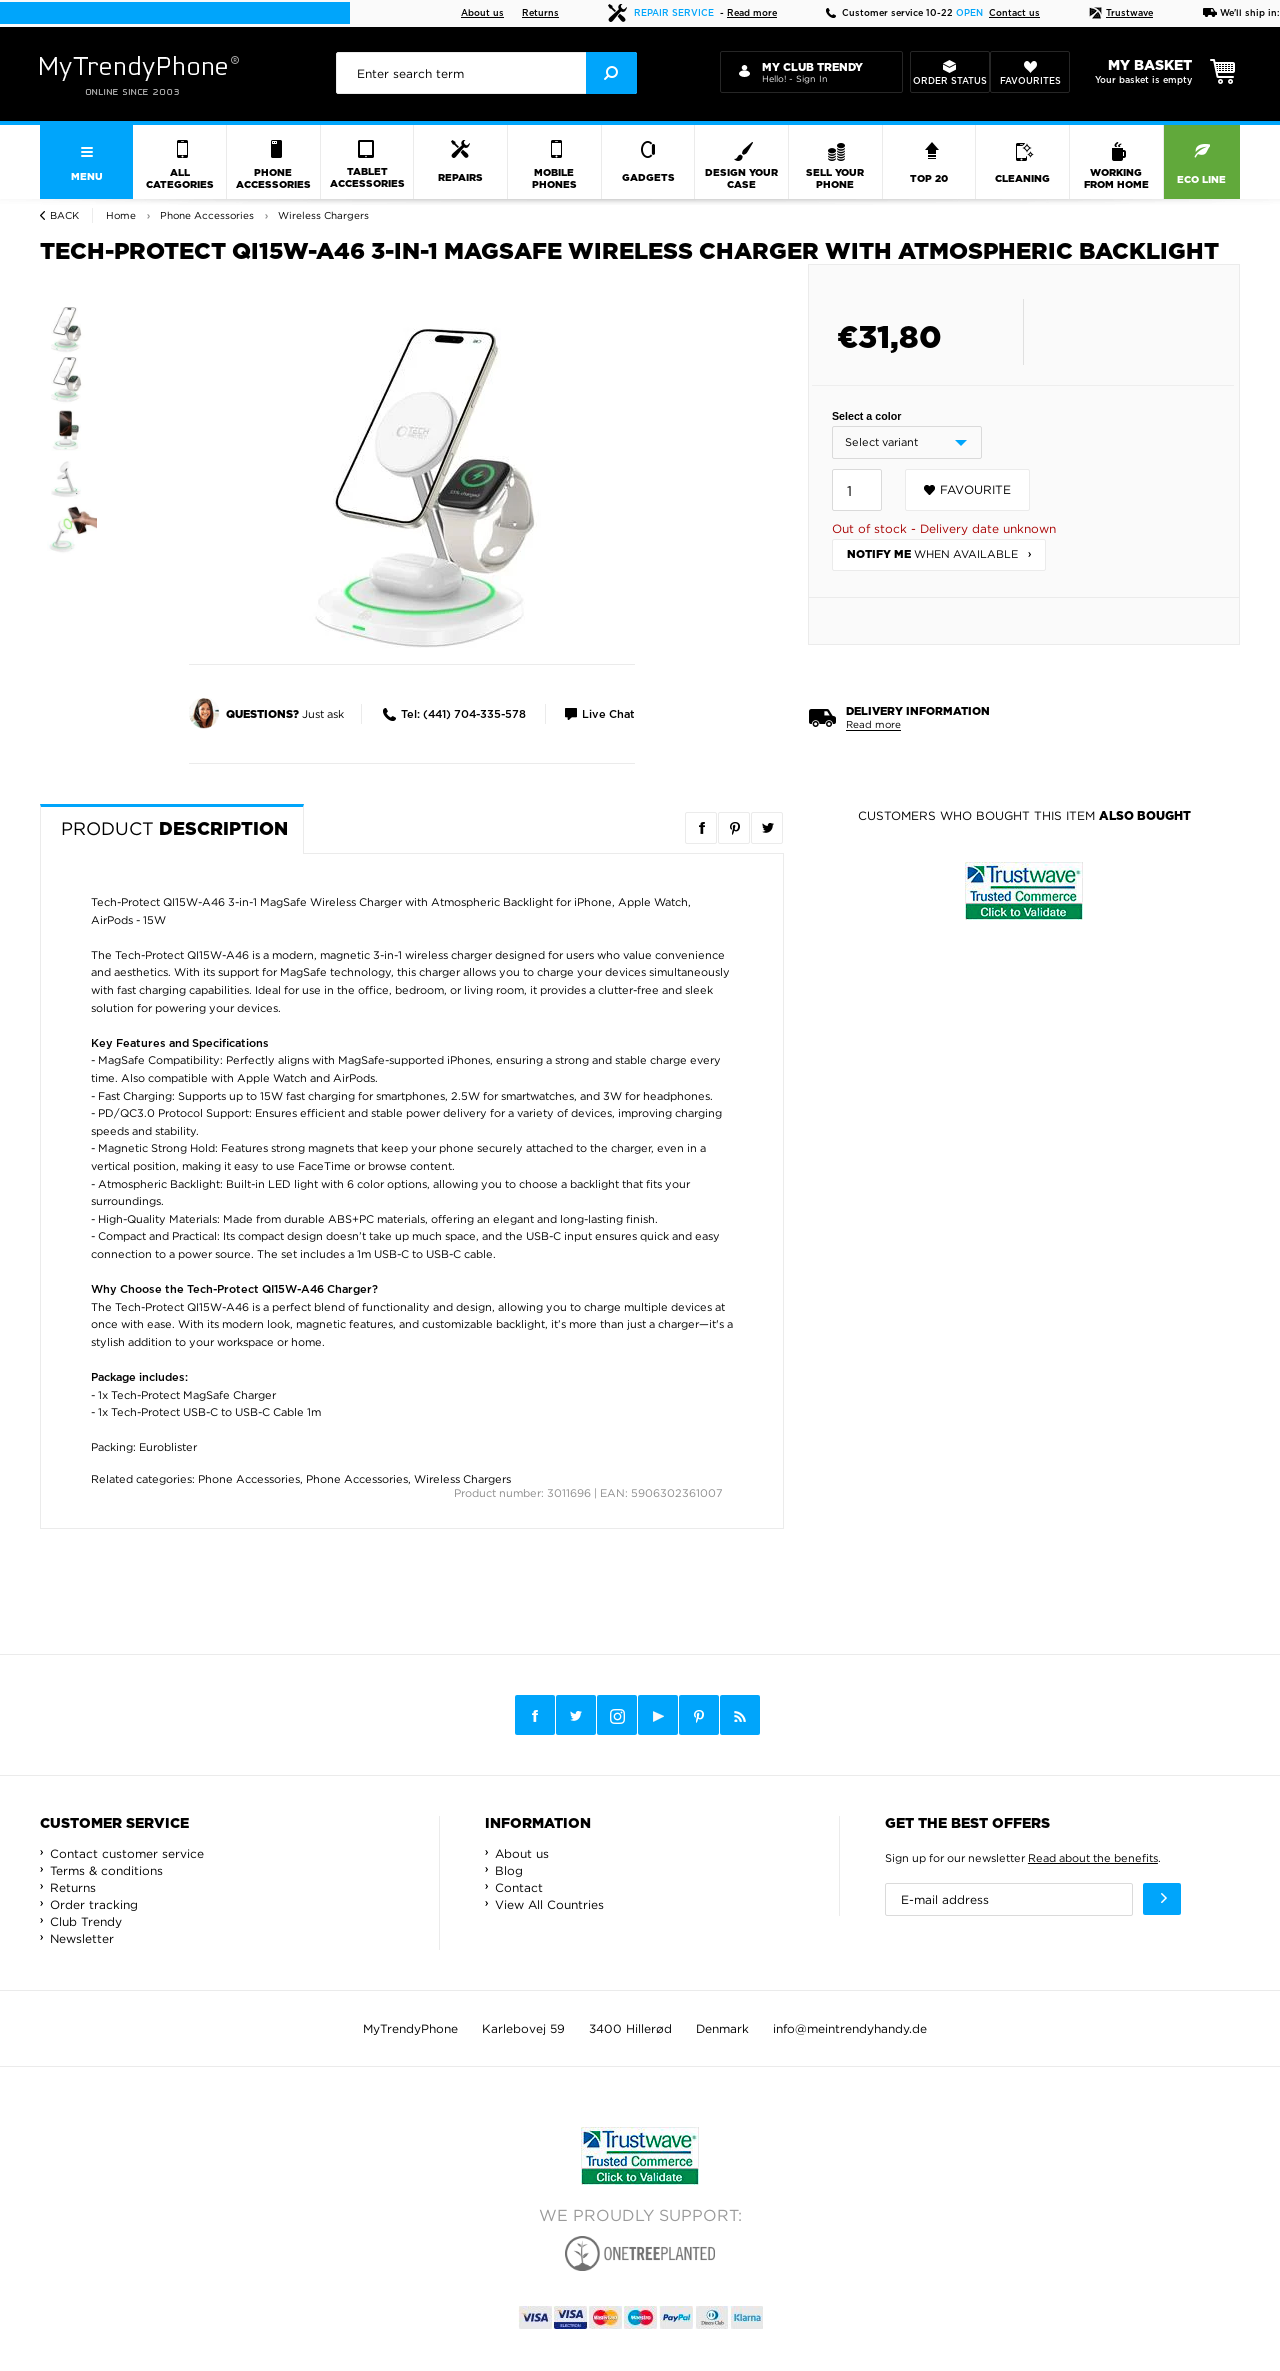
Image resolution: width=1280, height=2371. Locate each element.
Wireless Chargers (462, 1479)
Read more (752, 13)
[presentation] (486, 73)
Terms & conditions (106, 1870)
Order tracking (94, 1904)
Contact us (1014, 13)
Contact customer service (127, 1853)
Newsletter (82, 1938)
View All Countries (549, 1904)
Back (64, 215)
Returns (540, 13)
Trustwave (1121, 13)
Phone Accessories (249, 1479)
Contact (519, 1887)
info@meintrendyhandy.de (850, 2028)
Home (121, 215)
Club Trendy (86, 1921)
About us (482, 13)
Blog (509, 1870)
